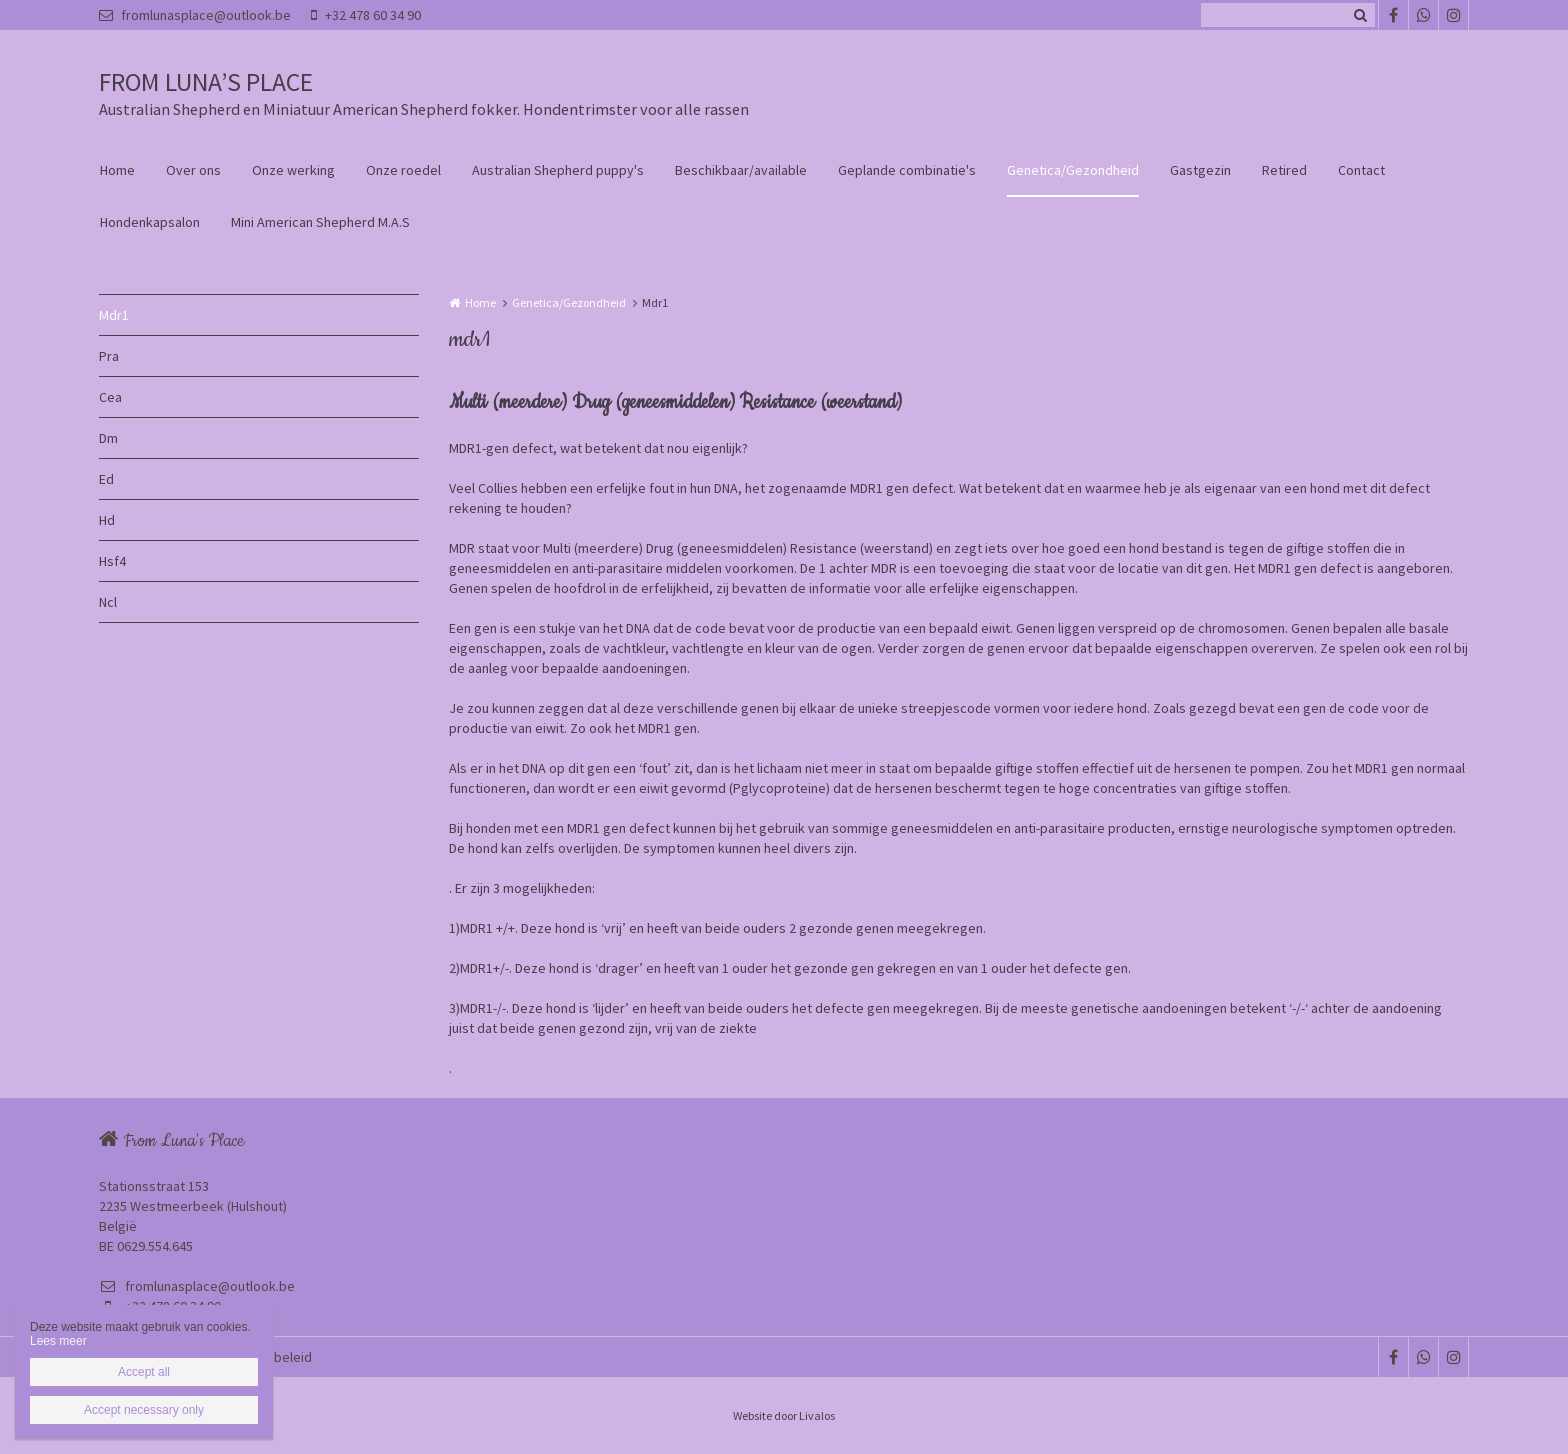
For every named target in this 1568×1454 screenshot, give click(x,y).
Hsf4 (112, 561)
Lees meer (58, 1341)
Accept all (144, 1372)
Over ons (193, 170)
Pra (109, 356)
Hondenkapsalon (150, 222)
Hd (107, 520)
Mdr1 (114, 315)
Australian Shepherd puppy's (558, 170)
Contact (1361, 170)
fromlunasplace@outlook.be (195, 15)
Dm (108, 438)
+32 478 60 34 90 (366, 15)
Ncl (108, 602)
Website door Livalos (784, 1415)
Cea (110, 397)
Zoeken (1360, 15)
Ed (106, 479)
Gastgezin (1200, 170)
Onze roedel (403, 170)
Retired (1284, 170)
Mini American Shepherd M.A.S (320, 222)
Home (117, 170)
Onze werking (293, 170)
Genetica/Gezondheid (1073, 170)
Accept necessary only (144, 1410)
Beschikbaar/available (741, 170)
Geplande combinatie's (907, 170)
